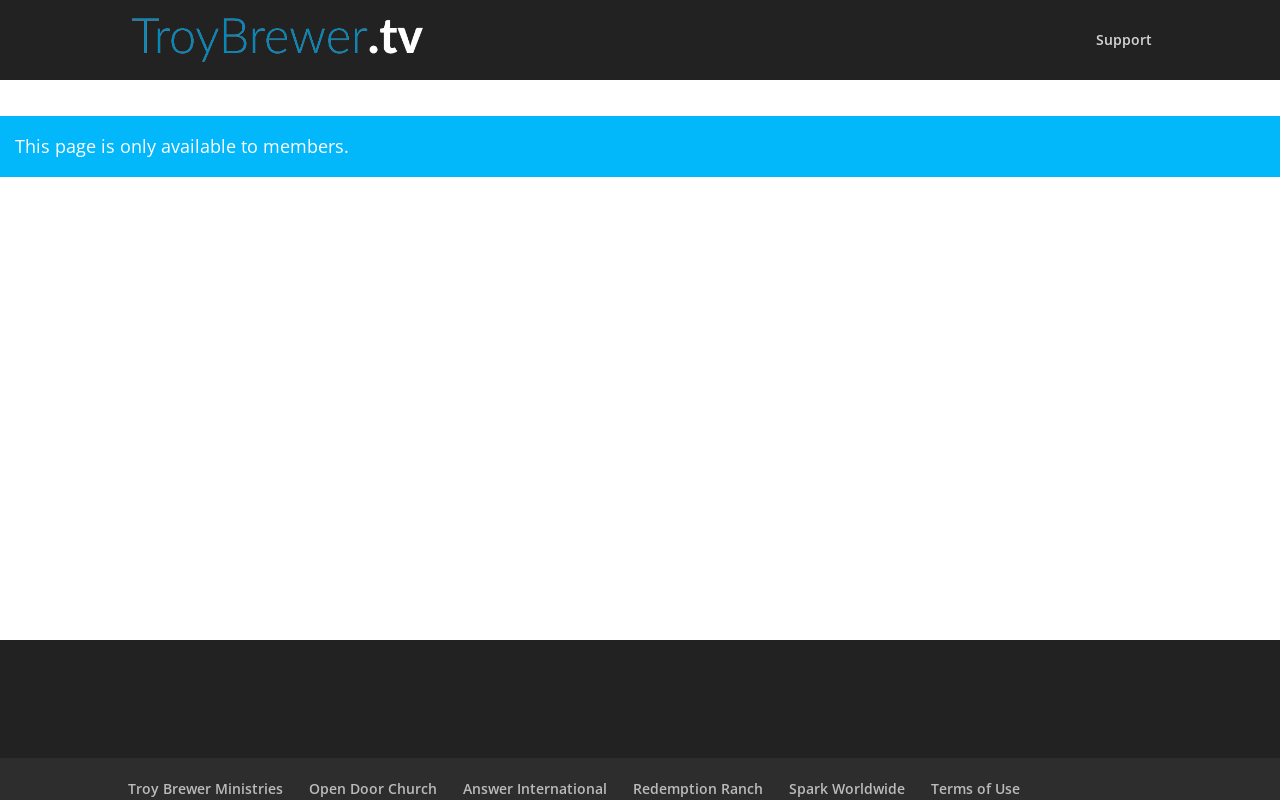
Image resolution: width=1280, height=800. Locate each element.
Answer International (535, 788)
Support (1124, 41)
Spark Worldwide (847, 788)
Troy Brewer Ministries (205, 788)
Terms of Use (975, 788)
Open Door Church (373, 788)
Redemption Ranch (698, 788)
